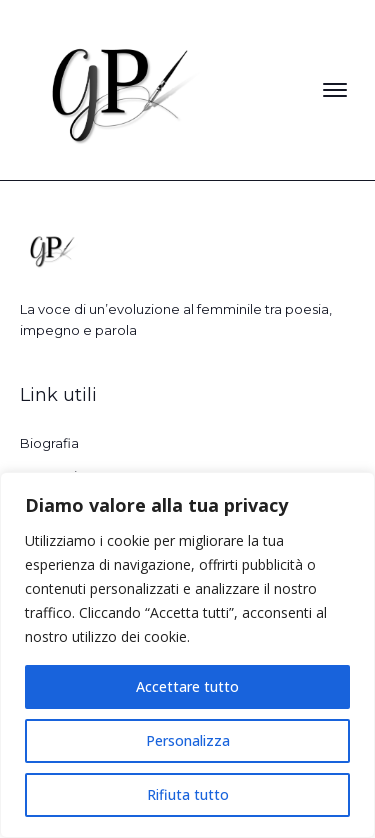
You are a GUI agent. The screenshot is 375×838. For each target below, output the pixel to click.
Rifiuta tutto (188, 794)
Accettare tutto (187, 686)
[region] (187, 655)
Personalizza (188, 740)
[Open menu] (335, 90)
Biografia (49, 443)
